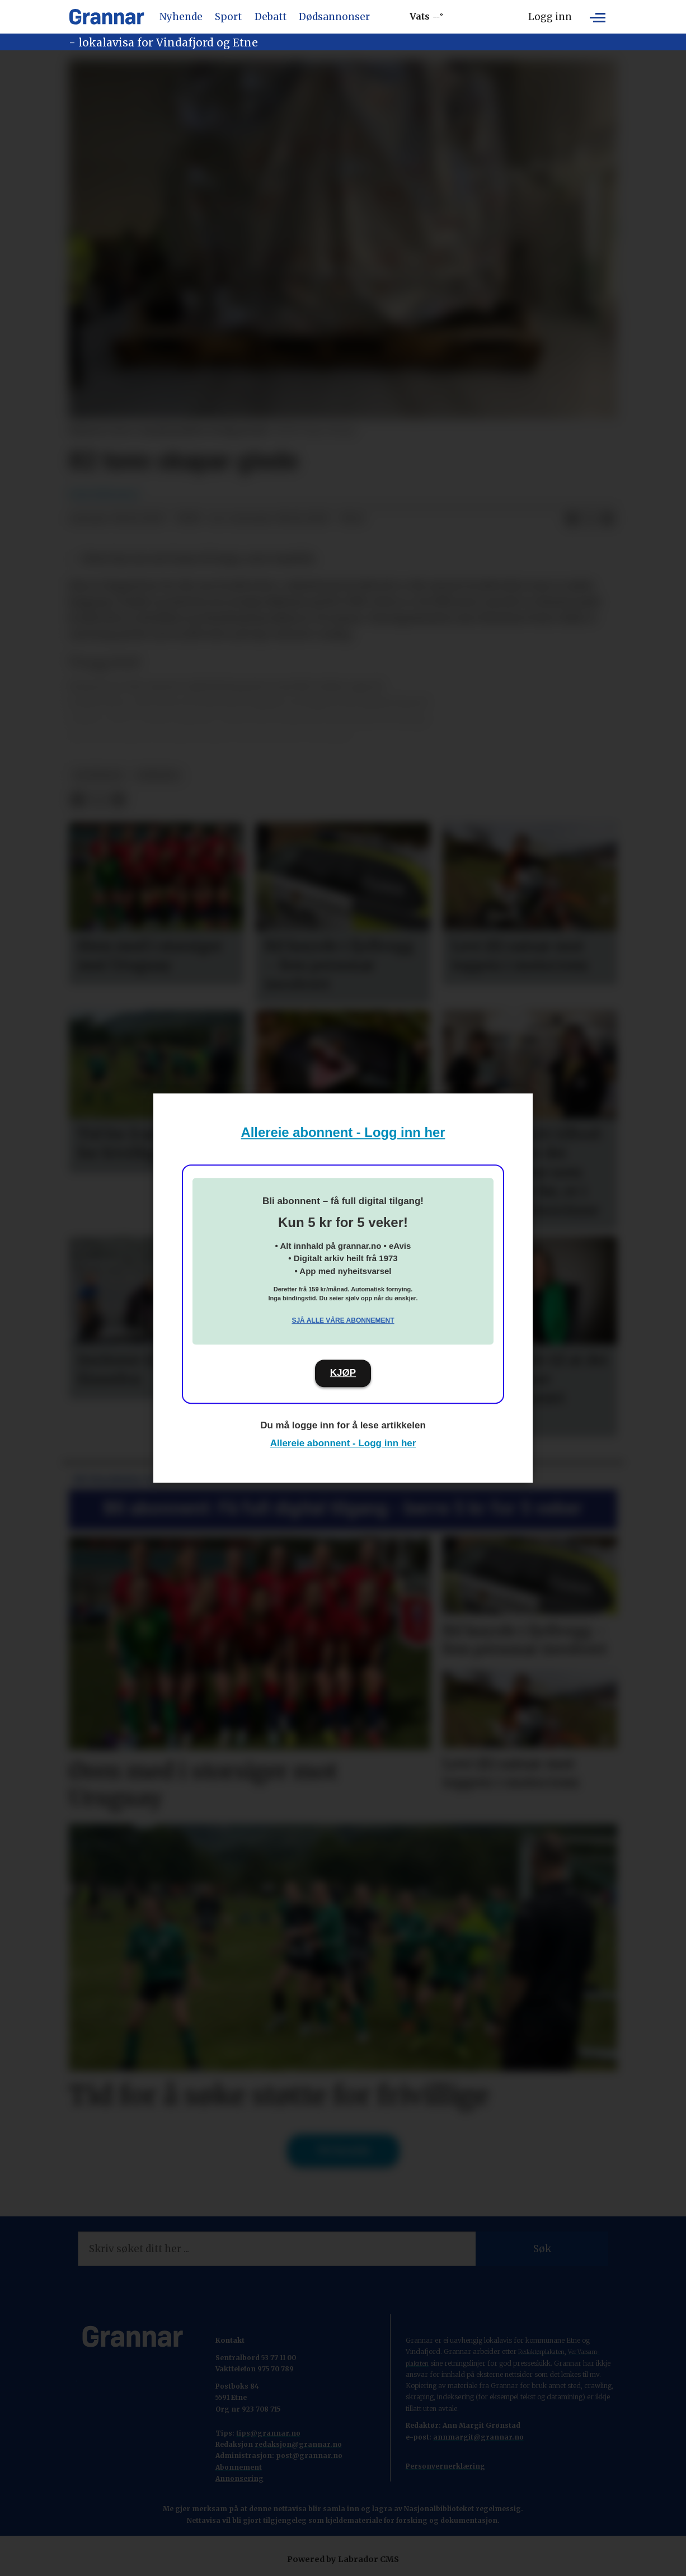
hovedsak (98, 775)
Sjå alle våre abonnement (343, 1320)
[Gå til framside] (106, 17)
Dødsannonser (334, 17)
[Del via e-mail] (607, 519)
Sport (228, 17)
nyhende (158, 775)
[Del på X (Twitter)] (589, 519)
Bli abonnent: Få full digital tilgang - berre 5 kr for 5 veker (343, 1508)
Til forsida (343, 2150)
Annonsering (239, 2478)
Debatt (270, 17)
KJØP (343, 1372)
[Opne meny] (597, 17)
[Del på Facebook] (571, 519)
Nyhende (181, 17)
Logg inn (550, 17)
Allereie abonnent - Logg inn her (343, 1132)
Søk (542, 2249)
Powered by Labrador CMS (343, 2559)
